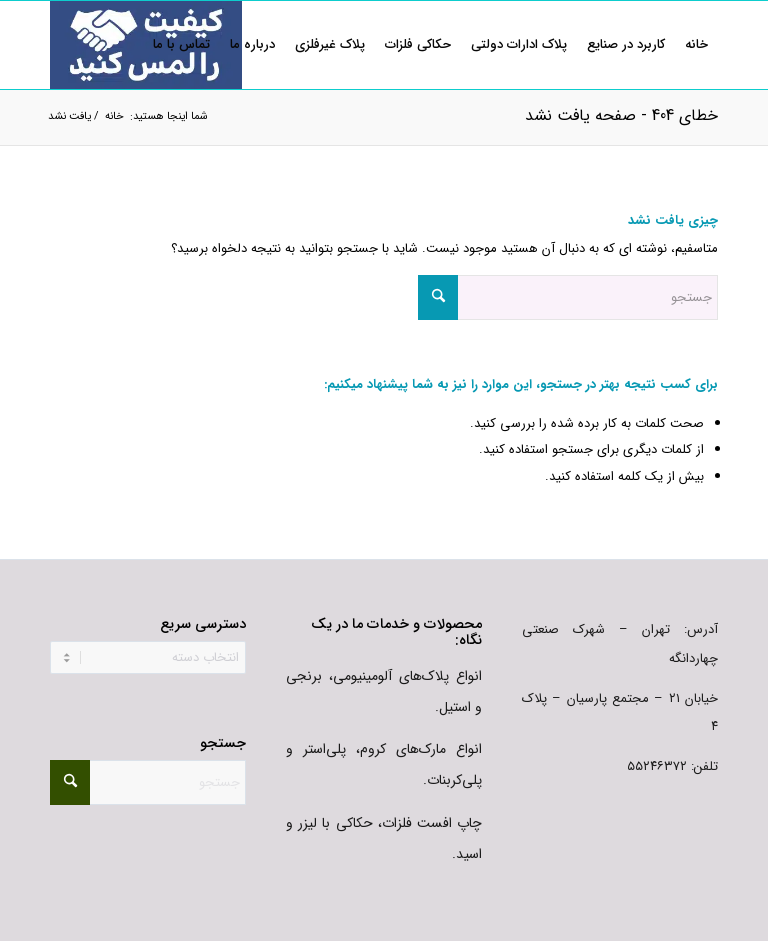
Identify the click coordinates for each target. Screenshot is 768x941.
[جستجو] (568, 297)
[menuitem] (696, 45)
